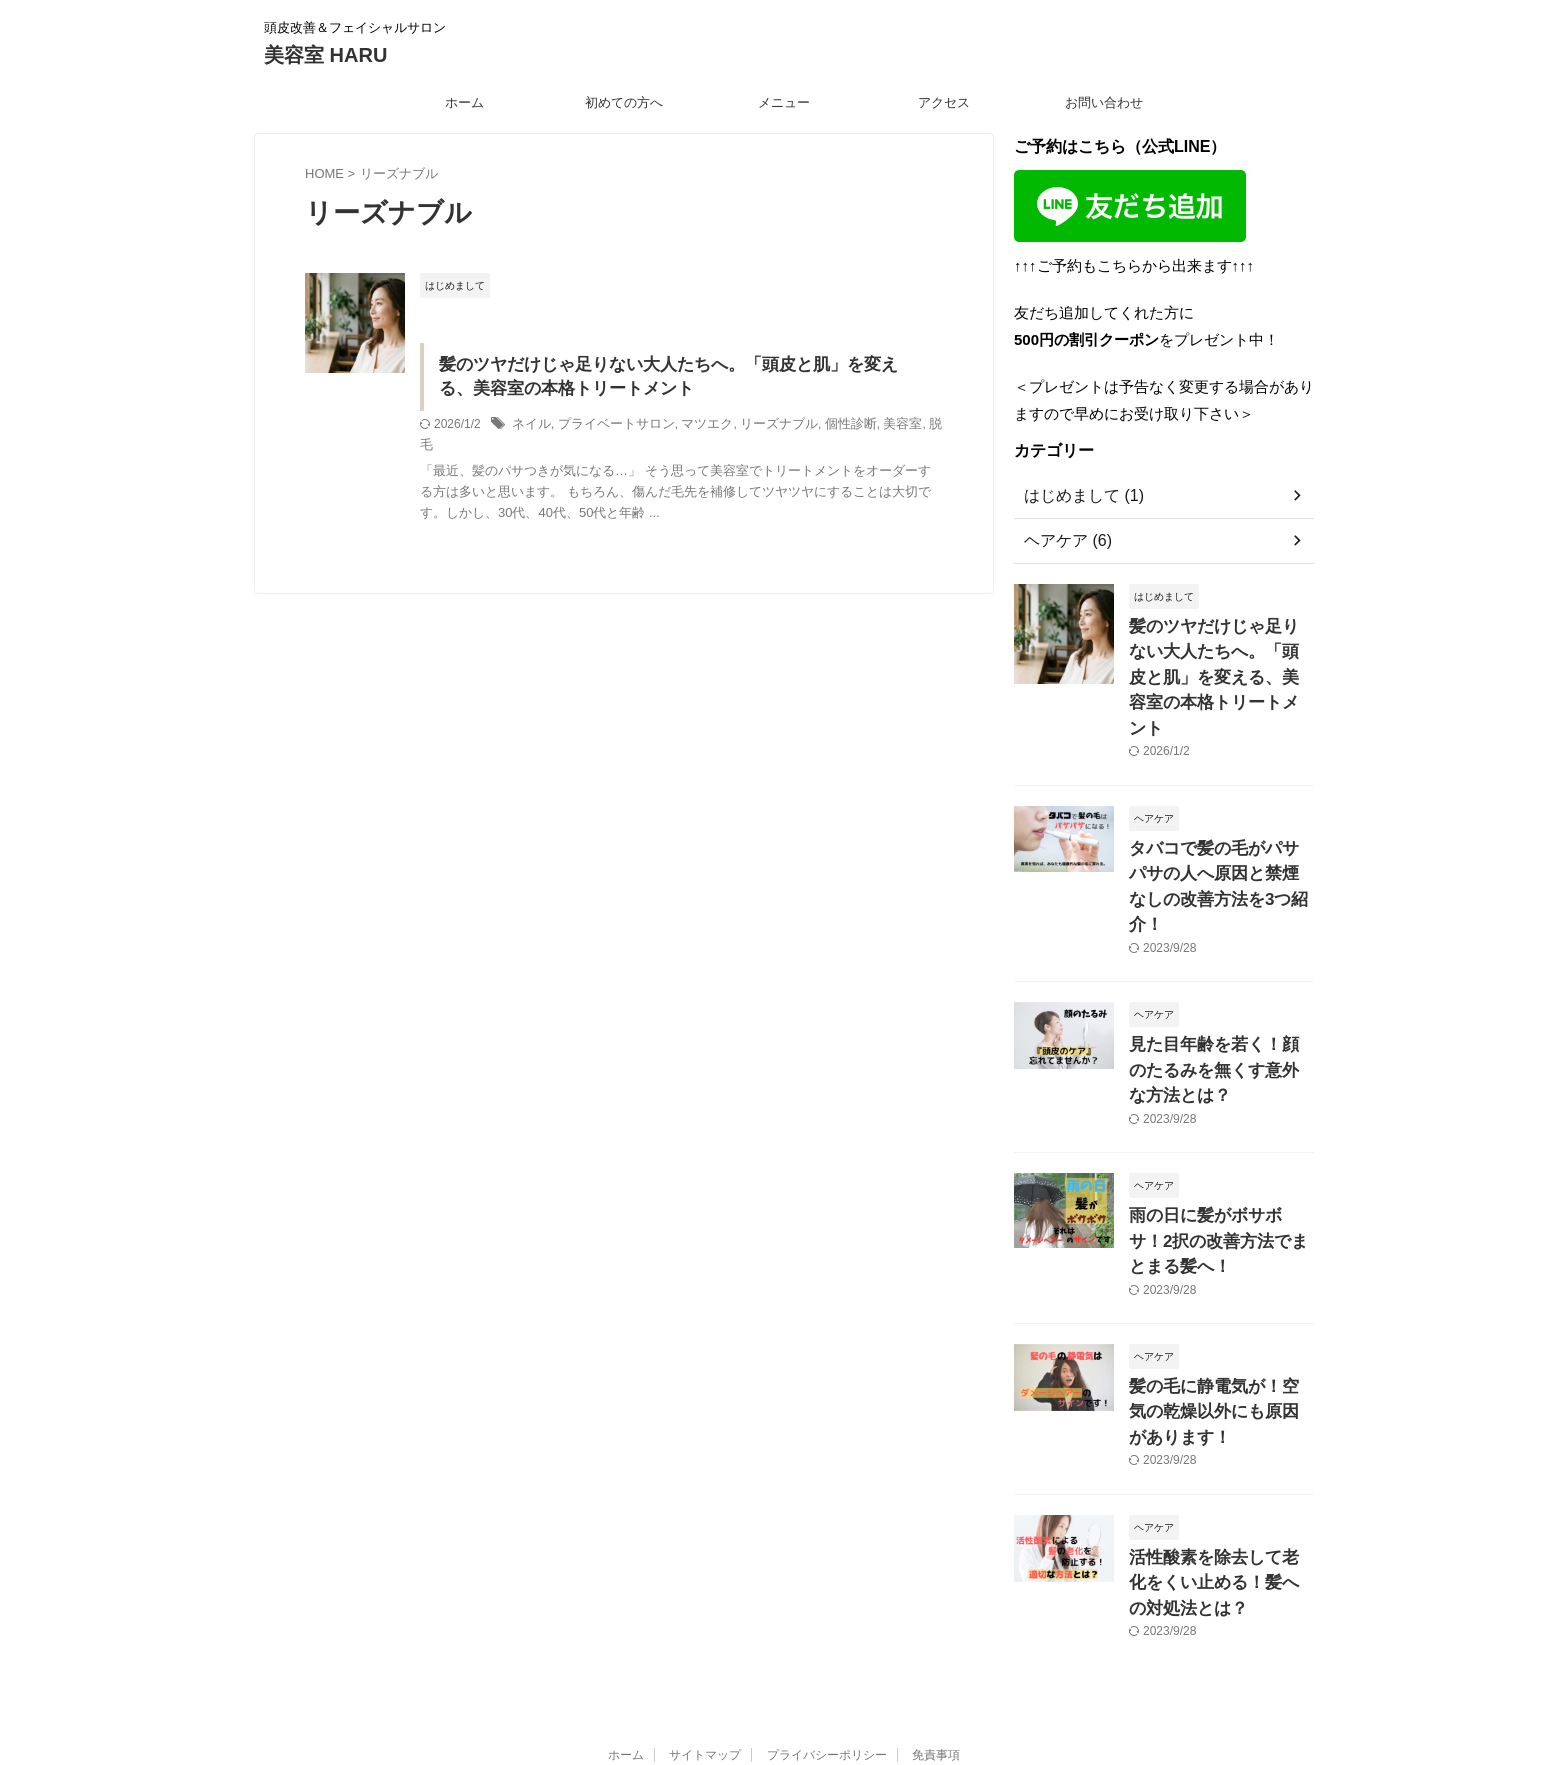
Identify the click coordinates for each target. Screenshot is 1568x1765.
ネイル (530, 428)
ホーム (464, 102)
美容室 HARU (325, 55)
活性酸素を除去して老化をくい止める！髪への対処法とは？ (1220, 1411)
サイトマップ (705, 1579)
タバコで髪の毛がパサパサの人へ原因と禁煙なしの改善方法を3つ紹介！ (1220, 831)
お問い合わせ (1104, 102)
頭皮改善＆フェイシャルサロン (784, 1617)
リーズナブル (760, 428)
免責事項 (936, 1579)
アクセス (944, 102)
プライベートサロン (609, 428)
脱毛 (912, 428)
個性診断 (827, 428)
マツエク (693, 428)
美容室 (875, 428)
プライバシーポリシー (827, 1579)
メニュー (784, 102)
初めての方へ (624, 102)
